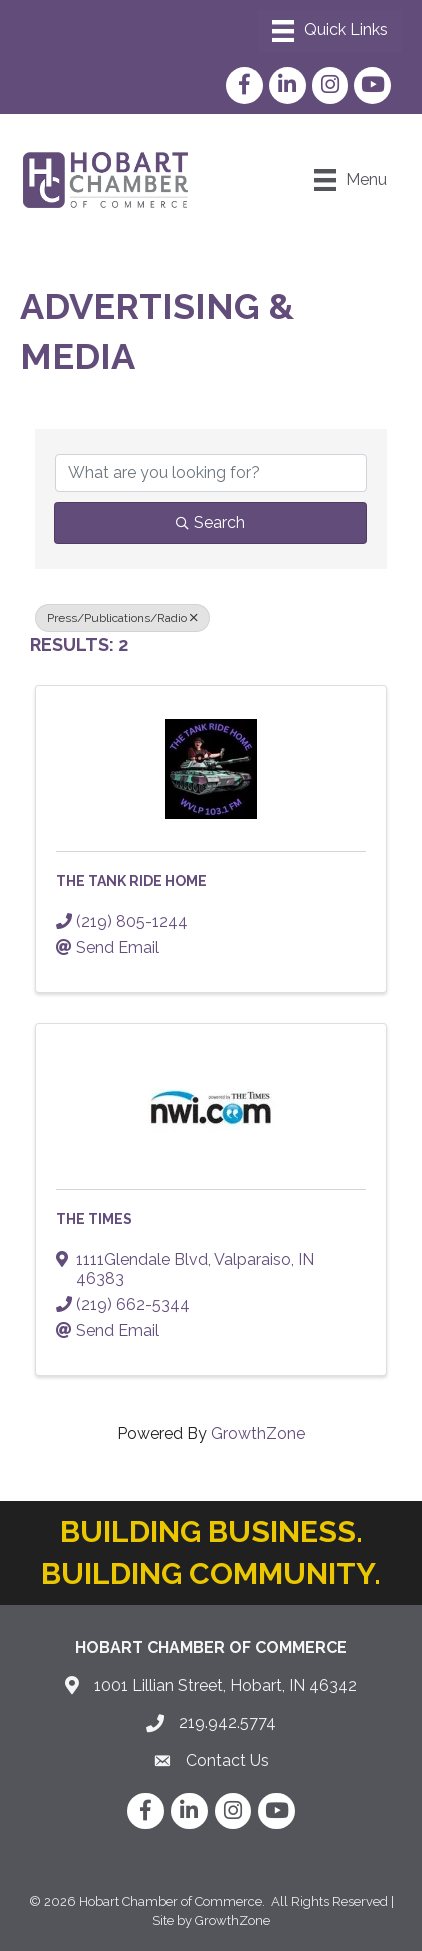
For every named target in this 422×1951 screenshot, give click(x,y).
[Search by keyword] (211, 473)
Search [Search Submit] (210, 522)
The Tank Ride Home (131, 881)
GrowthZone (258, 1433)
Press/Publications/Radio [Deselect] (122, 618)
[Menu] (330, 31)
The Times (94, 1219)
